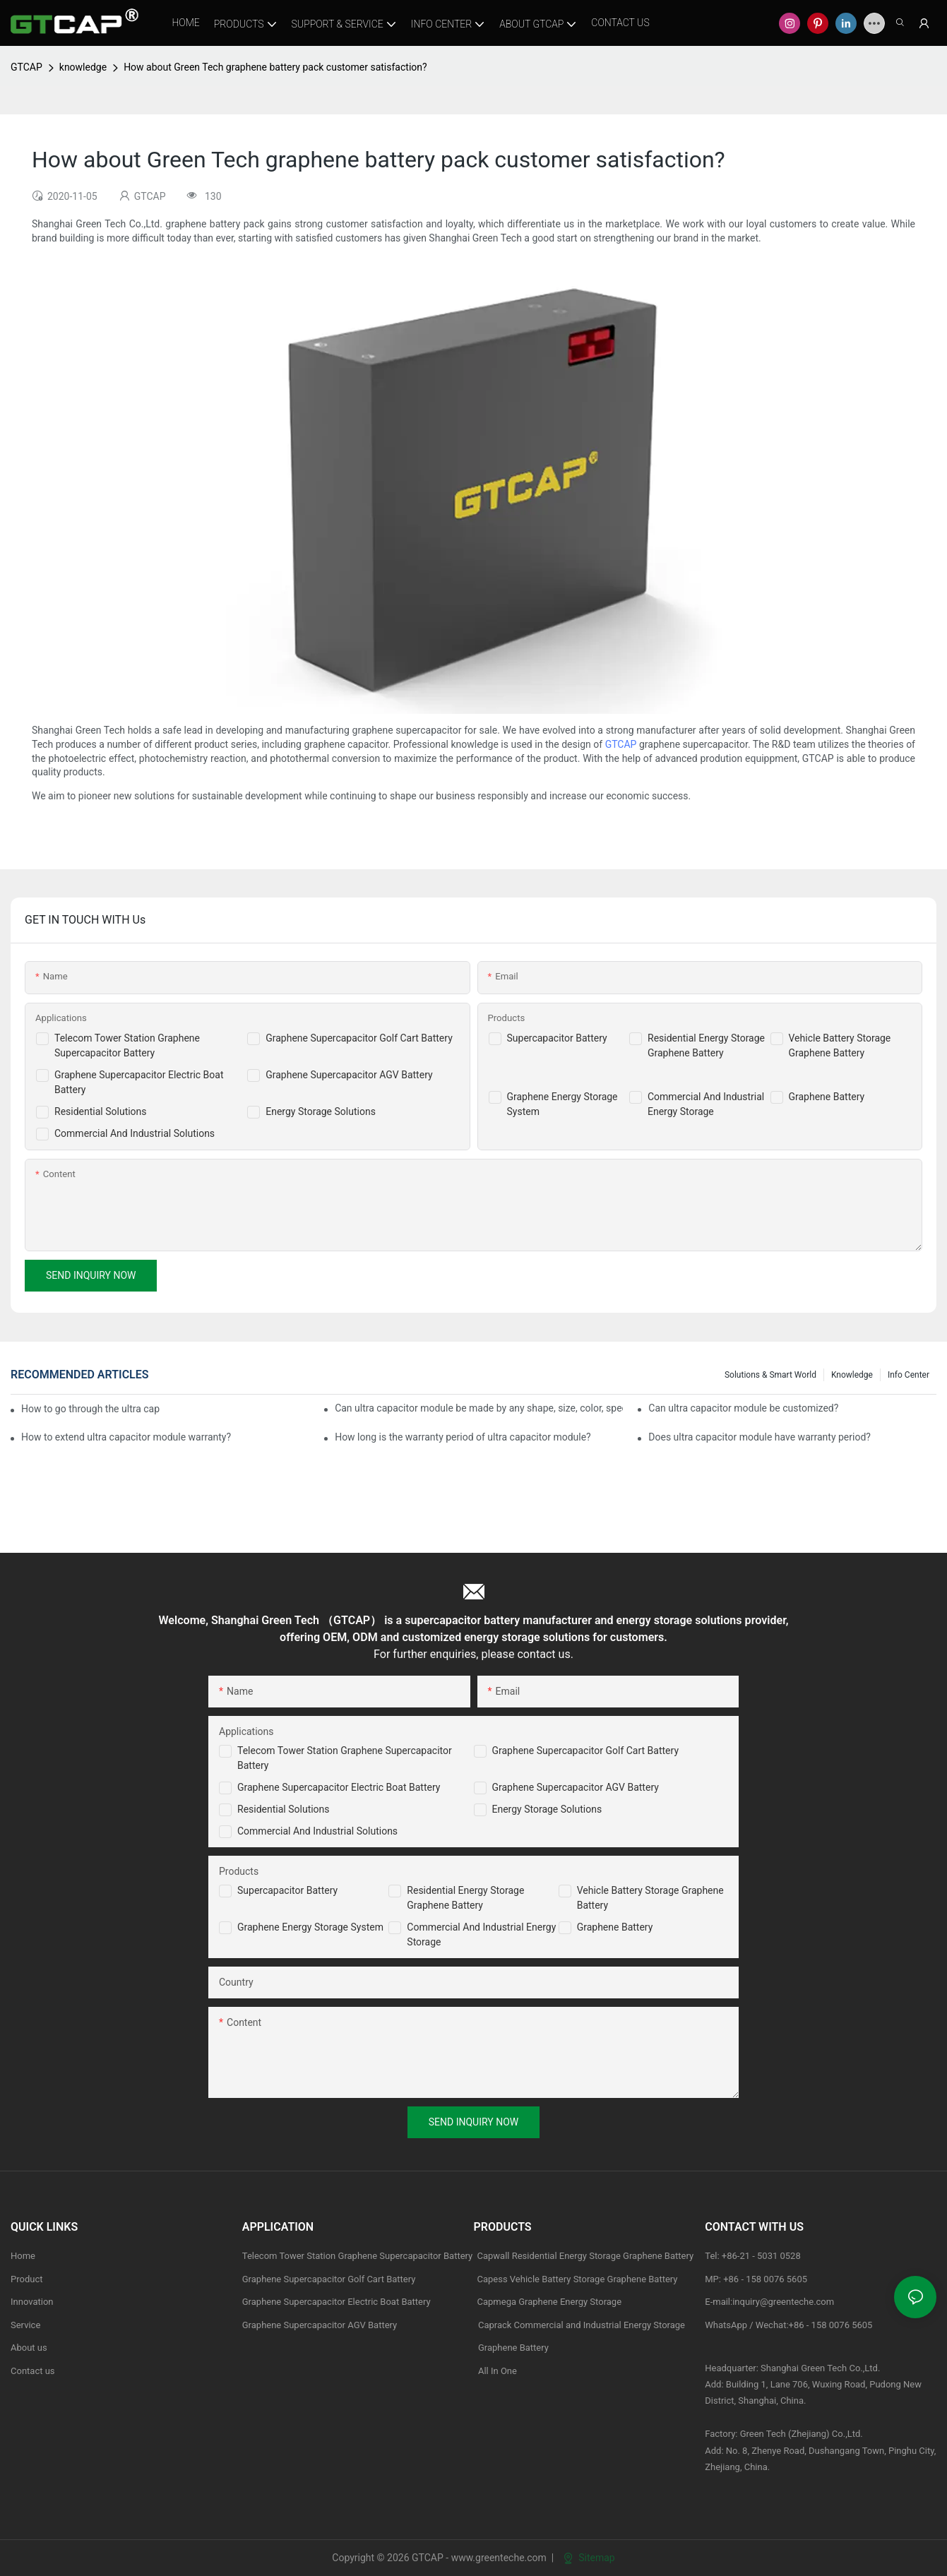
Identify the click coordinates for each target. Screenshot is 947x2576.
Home (23, 2255)
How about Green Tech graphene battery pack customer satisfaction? (275, 67)
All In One (497, 2371)
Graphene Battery (827, 1096)
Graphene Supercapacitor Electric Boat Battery (338, 1787)
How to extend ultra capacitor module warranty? (126, 1437)
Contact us (33, 2371)
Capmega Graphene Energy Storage (549, 2301)
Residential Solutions (100, 1111)
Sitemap (589, 2557)
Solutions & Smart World (770, 1375)
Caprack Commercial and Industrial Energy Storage (580, 2325)
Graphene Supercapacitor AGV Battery (349, 1074)
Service (25, 2325)
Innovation (32, 2301)
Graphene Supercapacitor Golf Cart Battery (359, 1038)
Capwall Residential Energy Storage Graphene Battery (585, 2255)
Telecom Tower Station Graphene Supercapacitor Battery (357, 2255)
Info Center (908, 1375)
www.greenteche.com (499, 2557)
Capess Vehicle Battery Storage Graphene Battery (577, 2279)
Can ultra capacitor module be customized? (743, 1408)
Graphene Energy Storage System (310, 1927)
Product (26, 2279)
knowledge (83, 67)
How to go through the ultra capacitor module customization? (90, 1408)
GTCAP (26, 67)
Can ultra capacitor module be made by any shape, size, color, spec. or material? (479, 1408)
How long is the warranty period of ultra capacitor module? (463, 1437)
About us (29, 2347)
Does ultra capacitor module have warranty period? (759, 1437)
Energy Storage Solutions (321, 1111)
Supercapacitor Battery (557, 1038)
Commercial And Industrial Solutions (134, 1133)
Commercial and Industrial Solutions (317, 1831)
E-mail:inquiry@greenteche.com (770, 2301)
